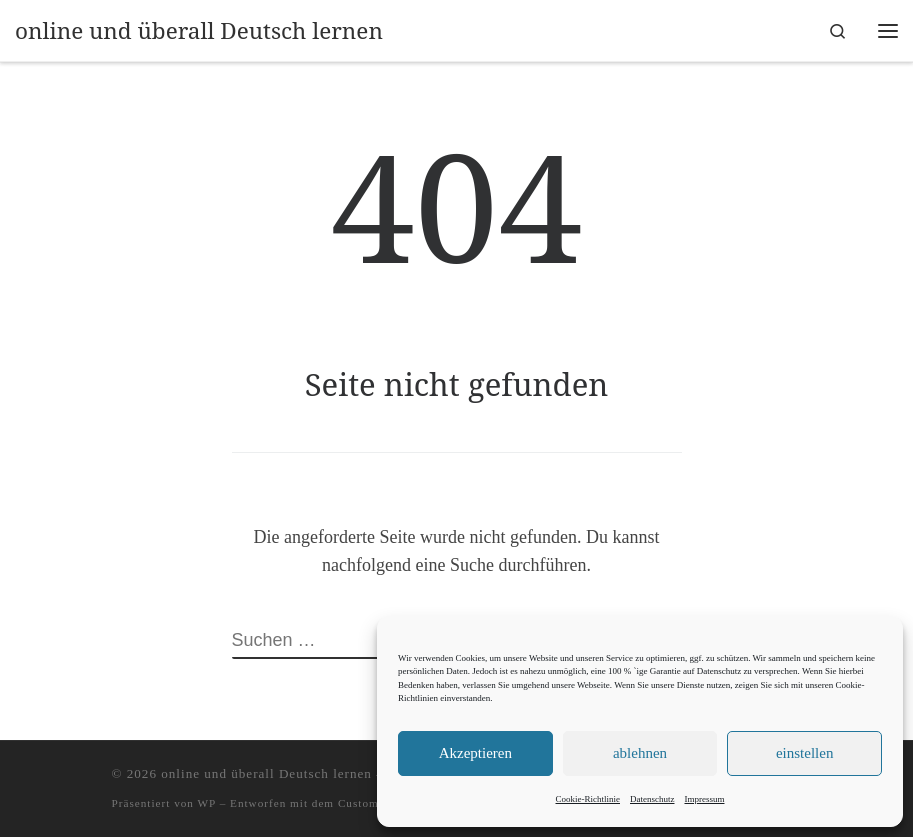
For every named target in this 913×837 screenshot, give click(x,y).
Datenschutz (652, 799)
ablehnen (640, 753)
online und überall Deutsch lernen (266, 773)
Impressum (704, 799)
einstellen (804, 753)
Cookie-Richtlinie (588, 799)
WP (207, 803)
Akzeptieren (475, 753)
